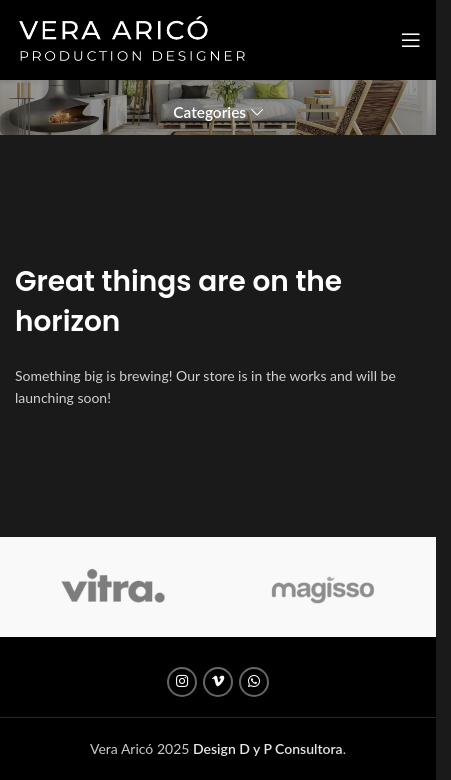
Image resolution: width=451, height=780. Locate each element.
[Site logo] (131, 38)
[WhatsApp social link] (254, 682)
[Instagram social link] (182, 682)
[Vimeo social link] (218, 682)
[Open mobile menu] (411, 40)
